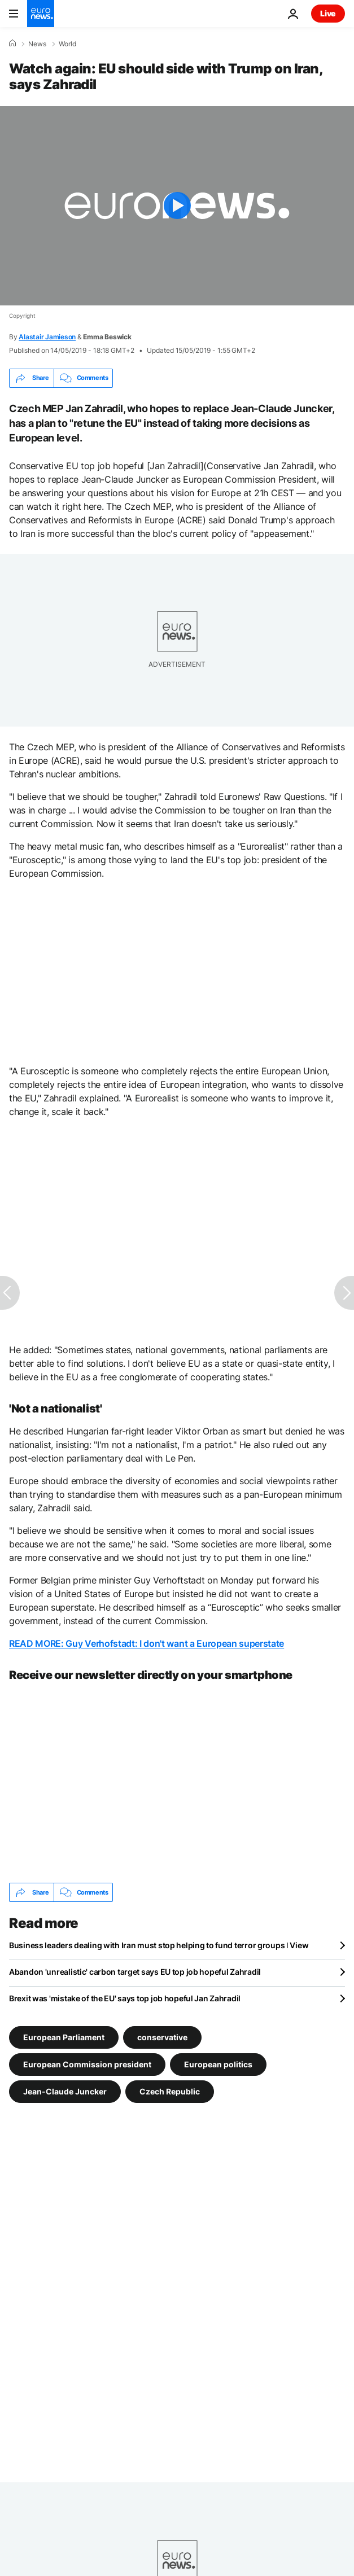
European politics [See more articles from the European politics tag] (218, 2064)
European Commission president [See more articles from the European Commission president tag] (87, 2064)
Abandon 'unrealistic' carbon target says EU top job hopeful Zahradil (135, 1971)
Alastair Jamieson (47, 337)
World (67, 44)
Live (328, 13)
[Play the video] (177, 205)
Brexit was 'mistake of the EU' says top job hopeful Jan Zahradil (125, 1998)
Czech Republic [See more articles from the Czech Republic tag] (169, 2091)
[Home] (12, 43)
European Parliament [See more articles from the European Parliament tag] (63, 2037)
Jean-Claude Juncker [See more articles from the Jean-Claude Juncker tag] (65, 2091)
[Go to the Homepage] (40, 13)
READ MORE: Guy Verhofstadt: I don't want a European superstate (146, 1643)
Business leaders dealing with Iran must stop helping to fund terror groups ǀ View (158, 1945)
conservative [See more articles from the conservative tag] (162, 2037)
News (37, 44)
